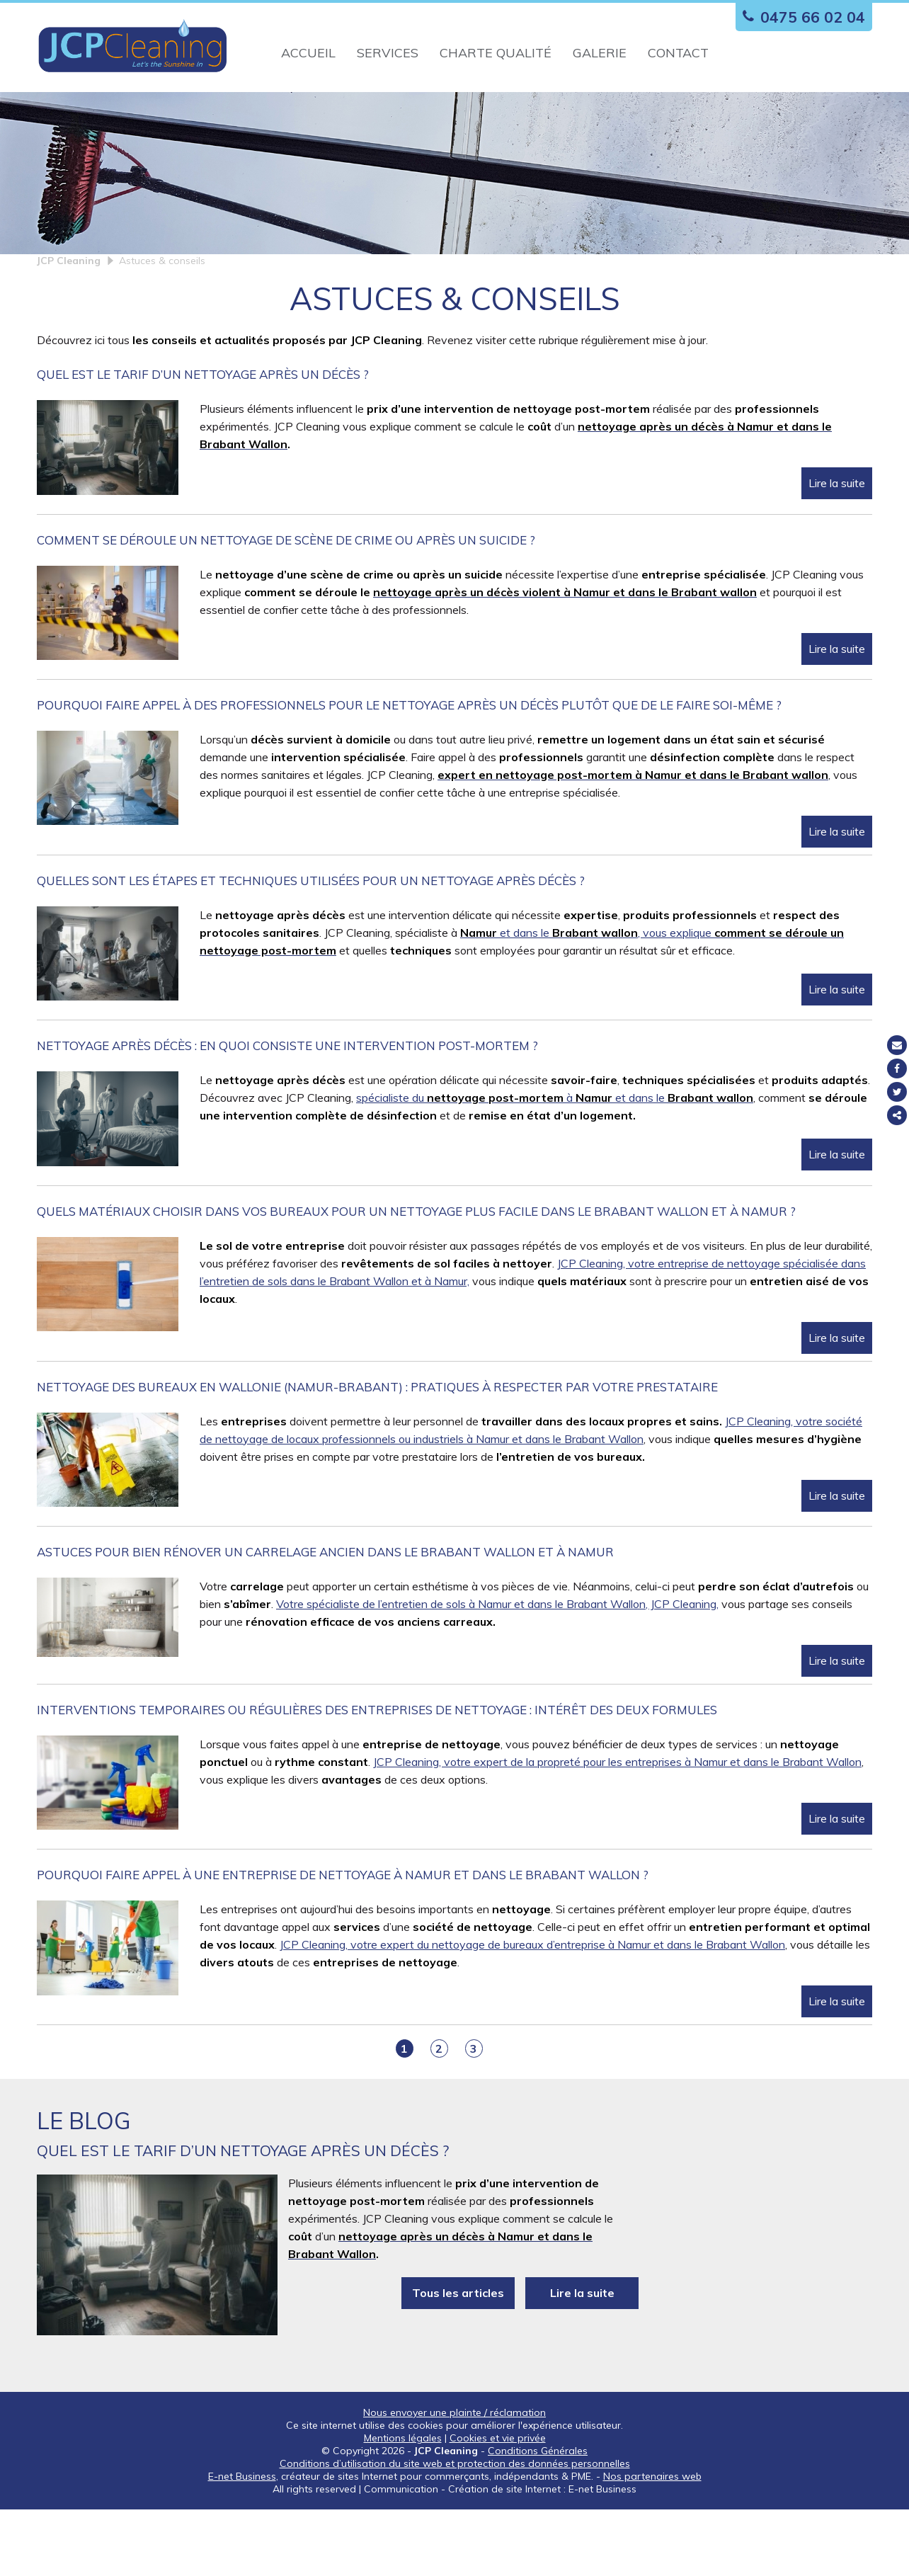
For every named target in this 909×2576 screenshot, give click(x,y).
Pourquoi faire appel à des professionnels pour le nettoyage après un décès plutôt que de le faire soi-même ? (409, 771)
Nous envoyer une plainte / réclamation (454, 2479)
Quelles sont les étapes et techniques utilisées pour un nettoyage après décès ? (311, 947)
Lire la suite (836, 549)
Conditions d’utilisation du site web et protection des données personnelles (455, 2530)
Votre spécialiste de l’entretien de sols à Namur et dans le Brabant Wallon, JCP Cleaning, (497, 1670)
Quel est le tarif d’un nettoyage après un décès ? (203, 440)
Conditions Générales (538, 2517)
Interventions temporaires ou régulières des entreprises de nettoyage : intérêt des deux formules (377, 1776)
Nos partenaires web (652, 2542)
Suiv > (507, 2115)
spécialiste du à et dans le (554, 1164)
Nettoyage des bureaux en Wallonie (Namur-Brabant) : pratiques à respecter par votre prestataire (377, 1452)
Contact (678, 53)
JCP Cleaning (69, 327)
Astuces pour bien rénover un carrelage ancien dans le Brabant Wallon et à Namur (325, 1618)
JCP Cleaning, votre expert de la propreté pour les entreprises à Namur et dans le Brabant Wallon (617, 1828)
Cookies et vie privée (498, 2504)
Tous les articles (458, 2359)
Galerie (600, 53)
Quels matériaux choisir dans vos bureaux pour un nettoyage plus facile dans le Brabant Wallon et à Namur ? (416, 1277)
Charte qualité (495, 53)
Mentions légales (403, 2504)
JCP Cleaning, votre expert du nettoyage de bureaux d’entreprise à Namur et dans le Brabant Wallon (532, 2011)
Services (387, 53)
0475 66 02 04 (800, 16)
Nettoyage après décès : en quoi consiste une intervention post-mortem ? (287, 1112)
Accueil (308, 53)
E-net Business (242, 2542)
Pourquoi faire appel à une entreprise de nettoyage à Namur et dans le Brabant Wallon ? (342, 1941)
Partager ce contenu (897, 1115)
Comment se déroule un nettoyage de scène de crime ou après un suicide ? (286, 605)
